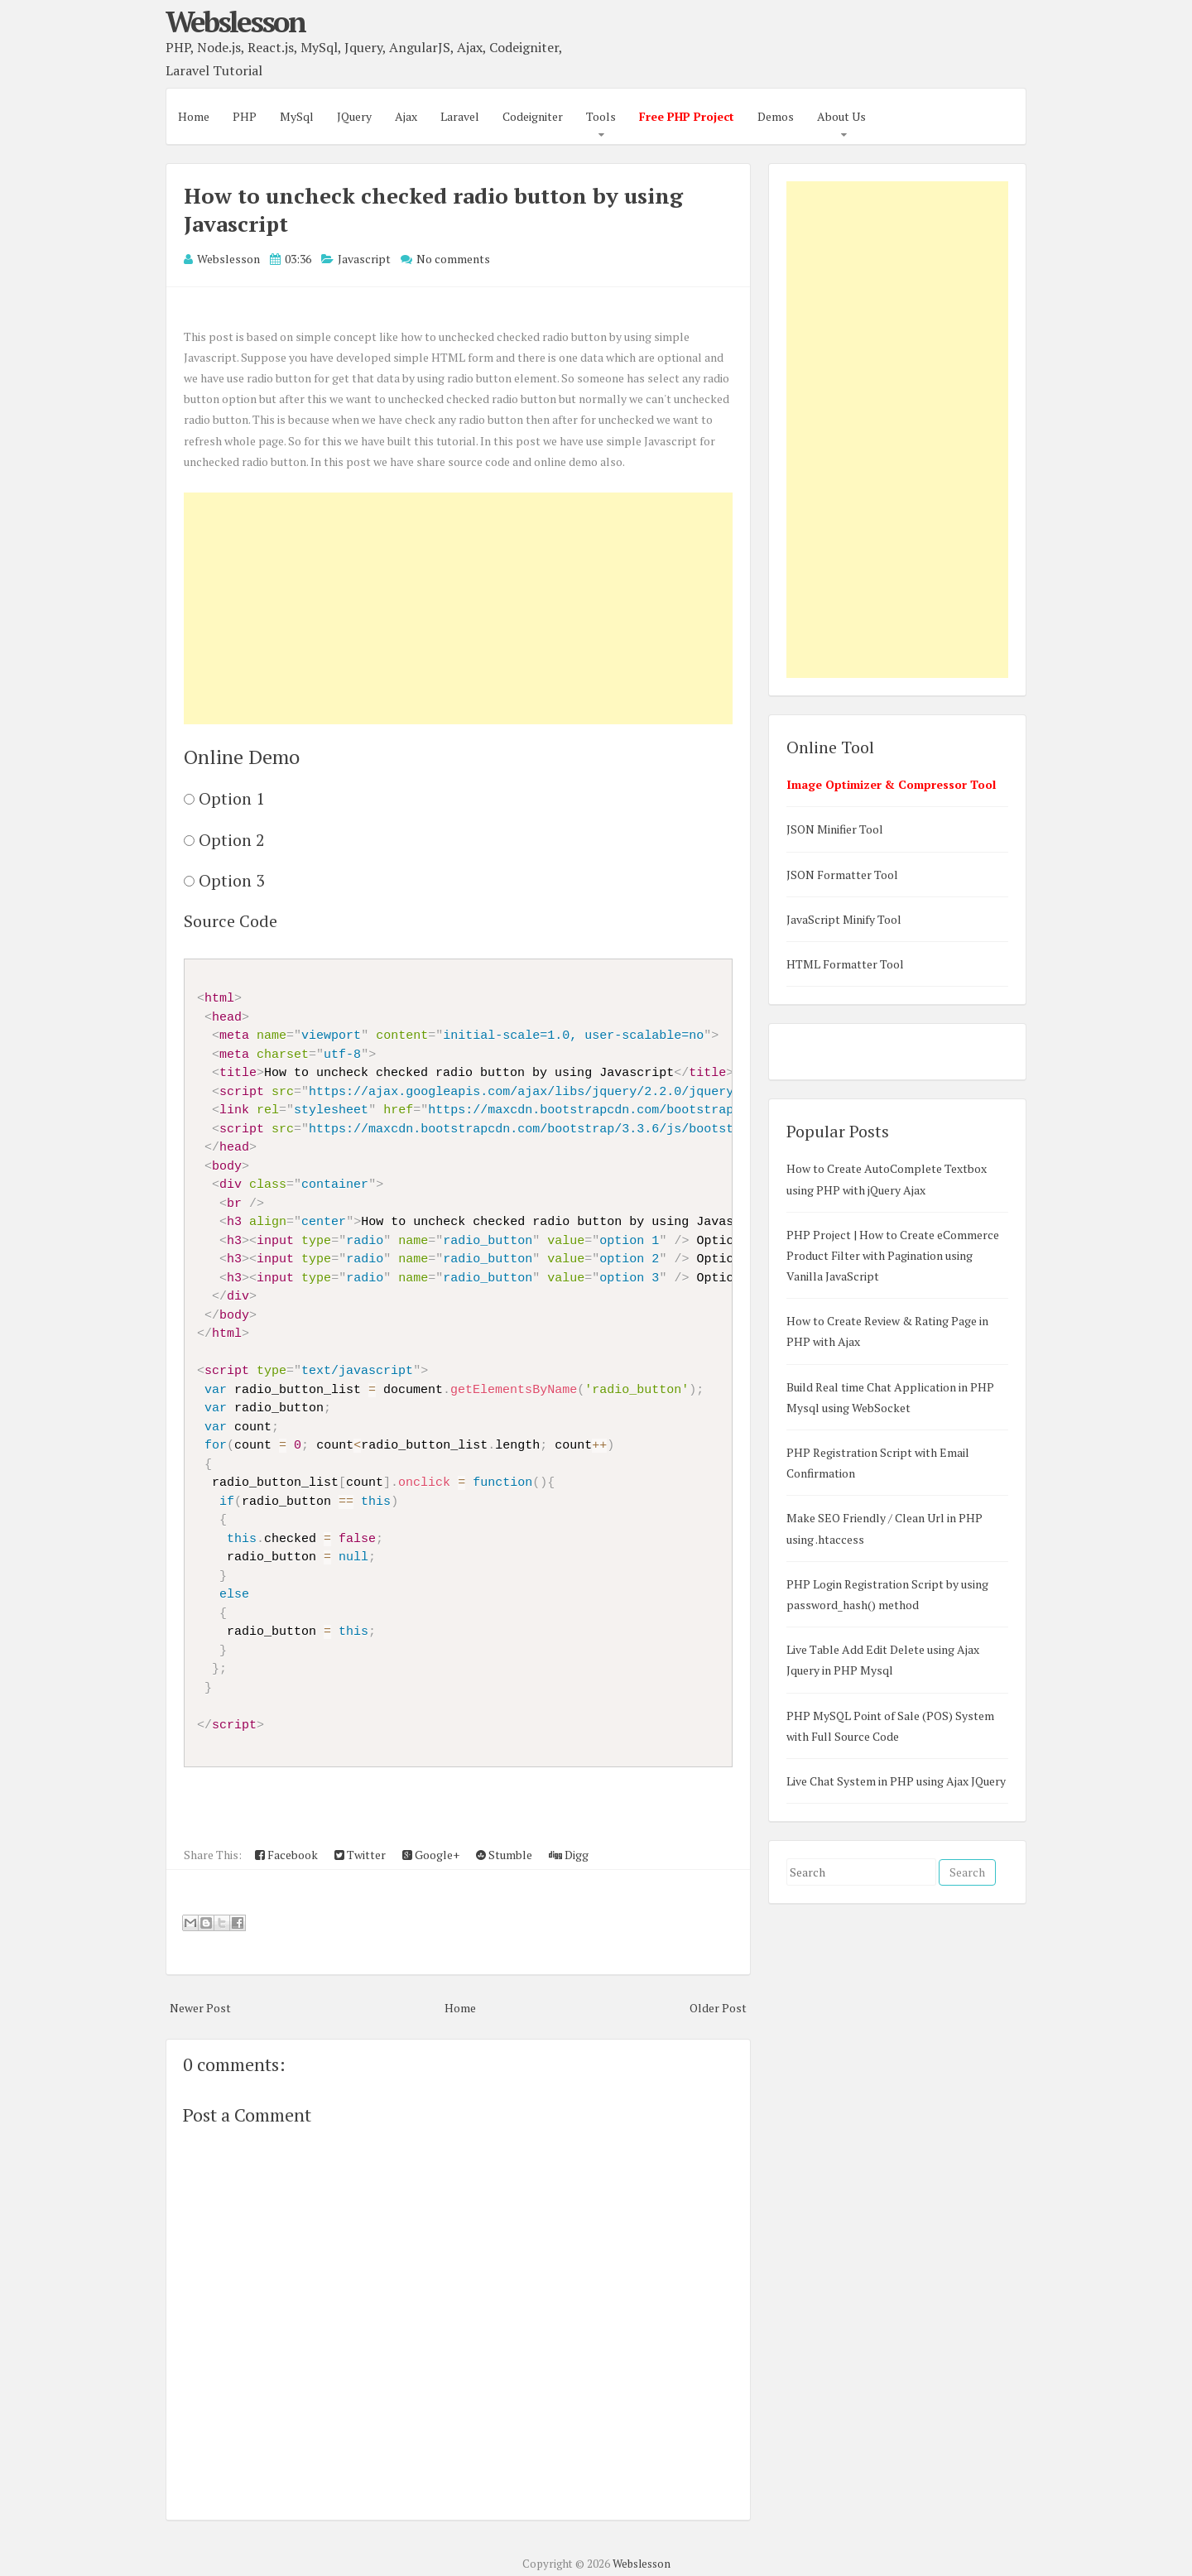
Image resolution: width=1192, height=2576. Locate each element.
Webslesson (235, 21)
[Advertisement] (458, 608)
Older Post (718, 2008)
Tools (601, 116)
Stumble (504, 1854)
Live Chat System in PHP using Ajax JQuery (896, 1781)
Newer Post (200, 2008)
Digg (569, 1854)
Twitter (360, 1854)
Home (193, 116)
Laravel (459, 116)
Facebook (286, 1854)
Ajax (406, 116)
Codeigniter (532, 116)
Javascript (364, 259)
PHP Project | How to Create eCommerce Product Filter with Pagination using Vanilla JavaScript (892, 1255)
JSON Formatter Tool (842, 874)
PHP (245, 116)
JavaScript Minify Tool (843, 919)
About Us (841, 116)
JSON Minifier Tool (834, 829)
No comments (453, 259)
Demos (775, 116)
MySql (297, 116)
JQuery (354, 116)
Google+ (430, 1854)
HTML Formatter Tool (845, 964)
